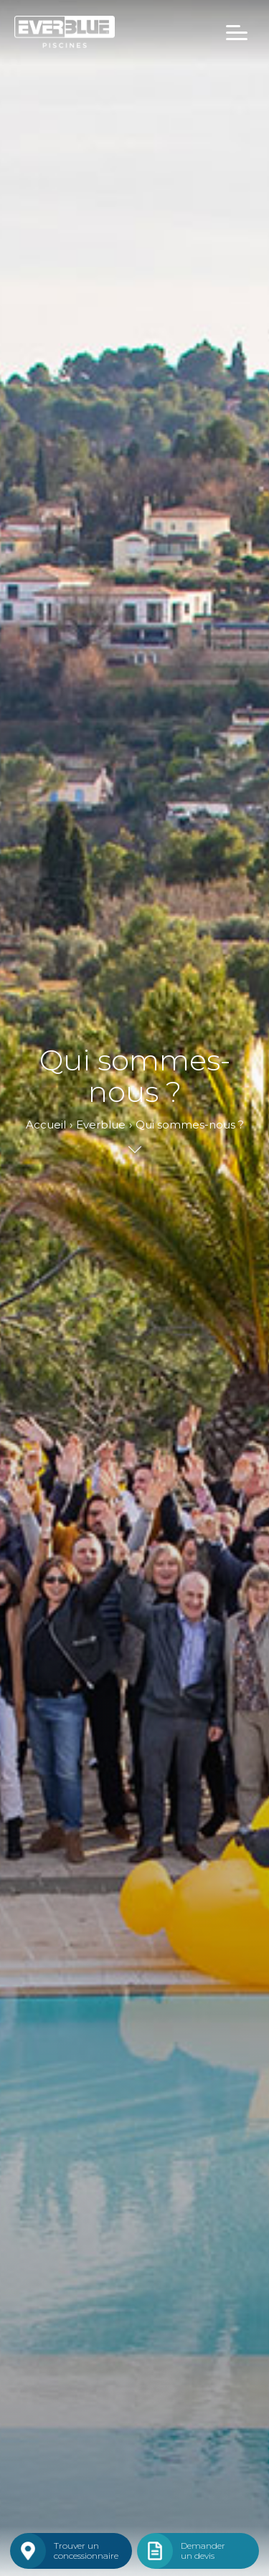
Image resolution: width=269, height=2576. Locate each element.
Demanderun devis (203, 2550)
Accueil (46, 1124)
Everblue (101, 1124)
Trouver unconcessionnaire (86, 2550)
